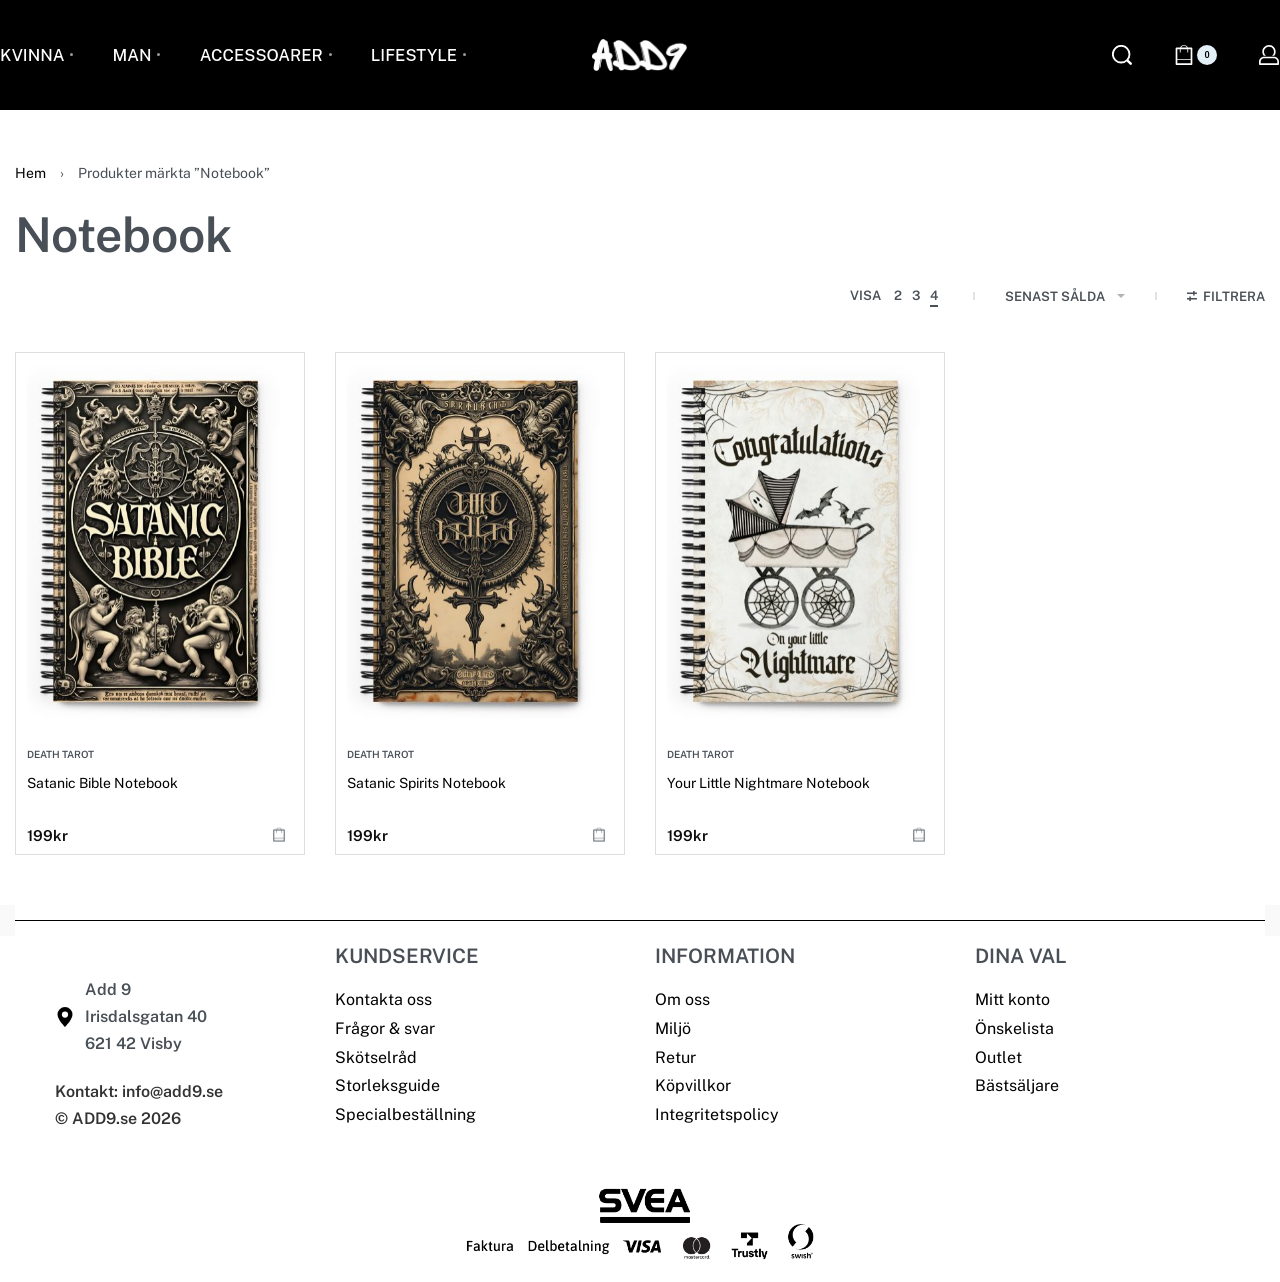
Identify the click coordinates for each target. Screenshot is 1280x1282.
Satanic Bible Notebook (102, 783)
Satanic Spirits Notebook (426, 783)
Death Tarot (60, 754)
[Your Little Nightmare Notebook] (800, 541)
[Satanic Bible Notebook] (160, 541)
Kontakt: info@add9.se (139, 1091)
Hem (30, 173)
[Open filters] (1226, 299)
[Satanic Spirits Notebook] (480, 541)
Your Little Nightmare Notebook (768, 783)
